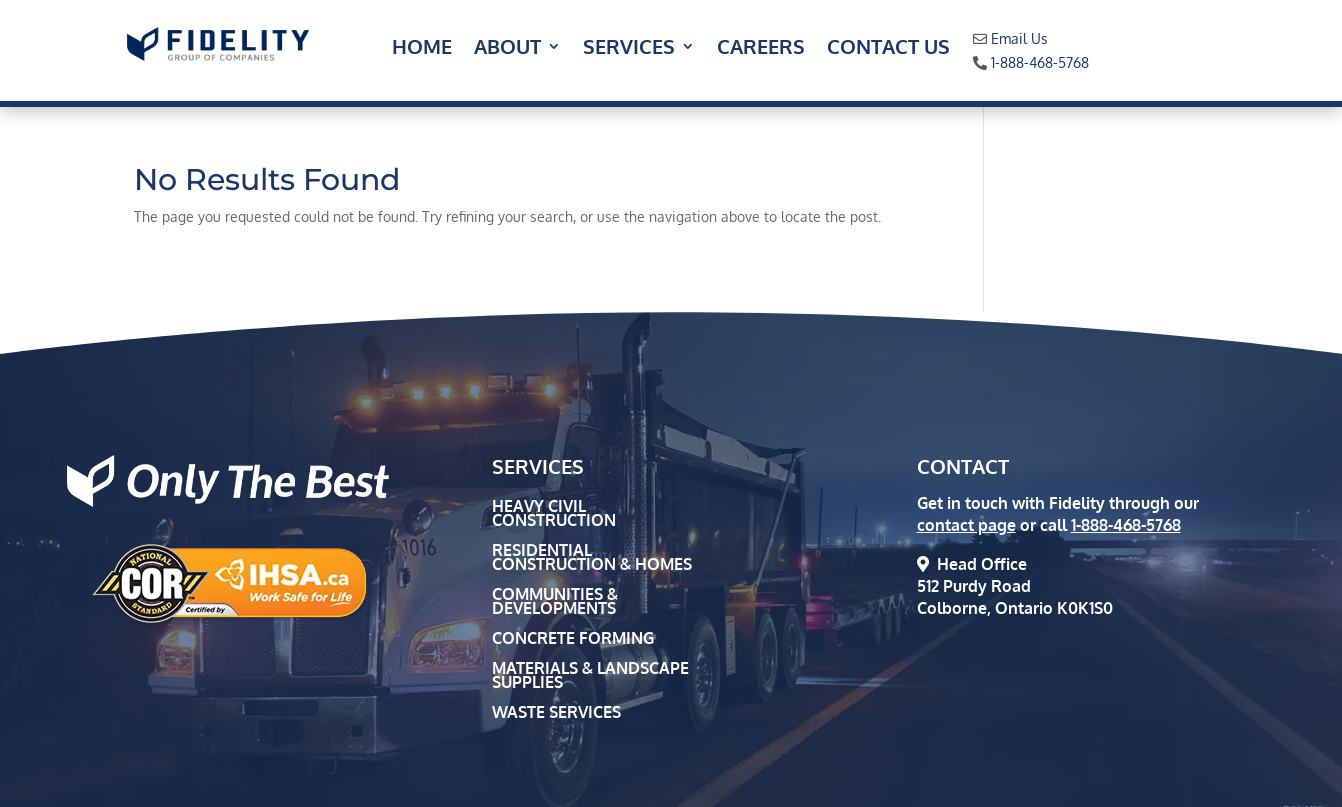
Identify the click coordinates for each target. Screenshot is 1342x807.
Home (422, 49)
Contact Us (888, 49)
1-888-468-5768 (1040, 62)
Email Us (1019, 38)
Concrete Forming (573, 639)
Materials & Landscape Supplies (590, 676)
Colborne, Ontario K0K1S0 (1015, 608)
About (507, 49)
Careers (761, 49)
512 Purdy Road (974, 586)
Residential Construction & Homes (592, 558)
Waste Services (556, 713)
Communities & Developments (555, 602)
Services (629, 49)
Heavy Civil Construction (554, 514)
